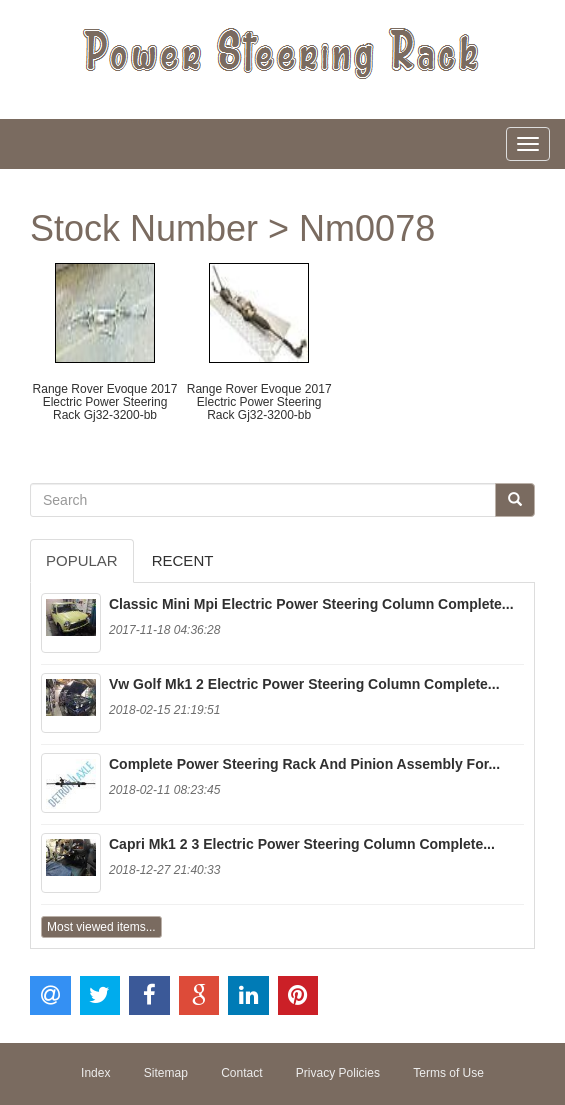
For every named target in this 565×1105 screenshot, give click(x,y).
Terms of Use (448, 1073)
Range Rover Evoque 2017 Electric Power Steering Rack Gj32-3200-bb (105, 402)
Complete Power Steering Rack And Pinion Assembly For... (304, 764)
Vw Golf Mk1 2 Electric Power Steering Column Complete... (304, 684)
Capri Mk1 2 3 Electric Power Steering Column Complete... (302, 844)
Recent (183, 560)
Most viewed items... (101, 927)
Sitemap (166, 1073)
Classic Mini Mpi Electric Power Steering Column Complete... (311, 604)
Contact (241, 1073)
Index (95, 1073)
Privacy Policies (338, 1073)
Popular (82, 560)
